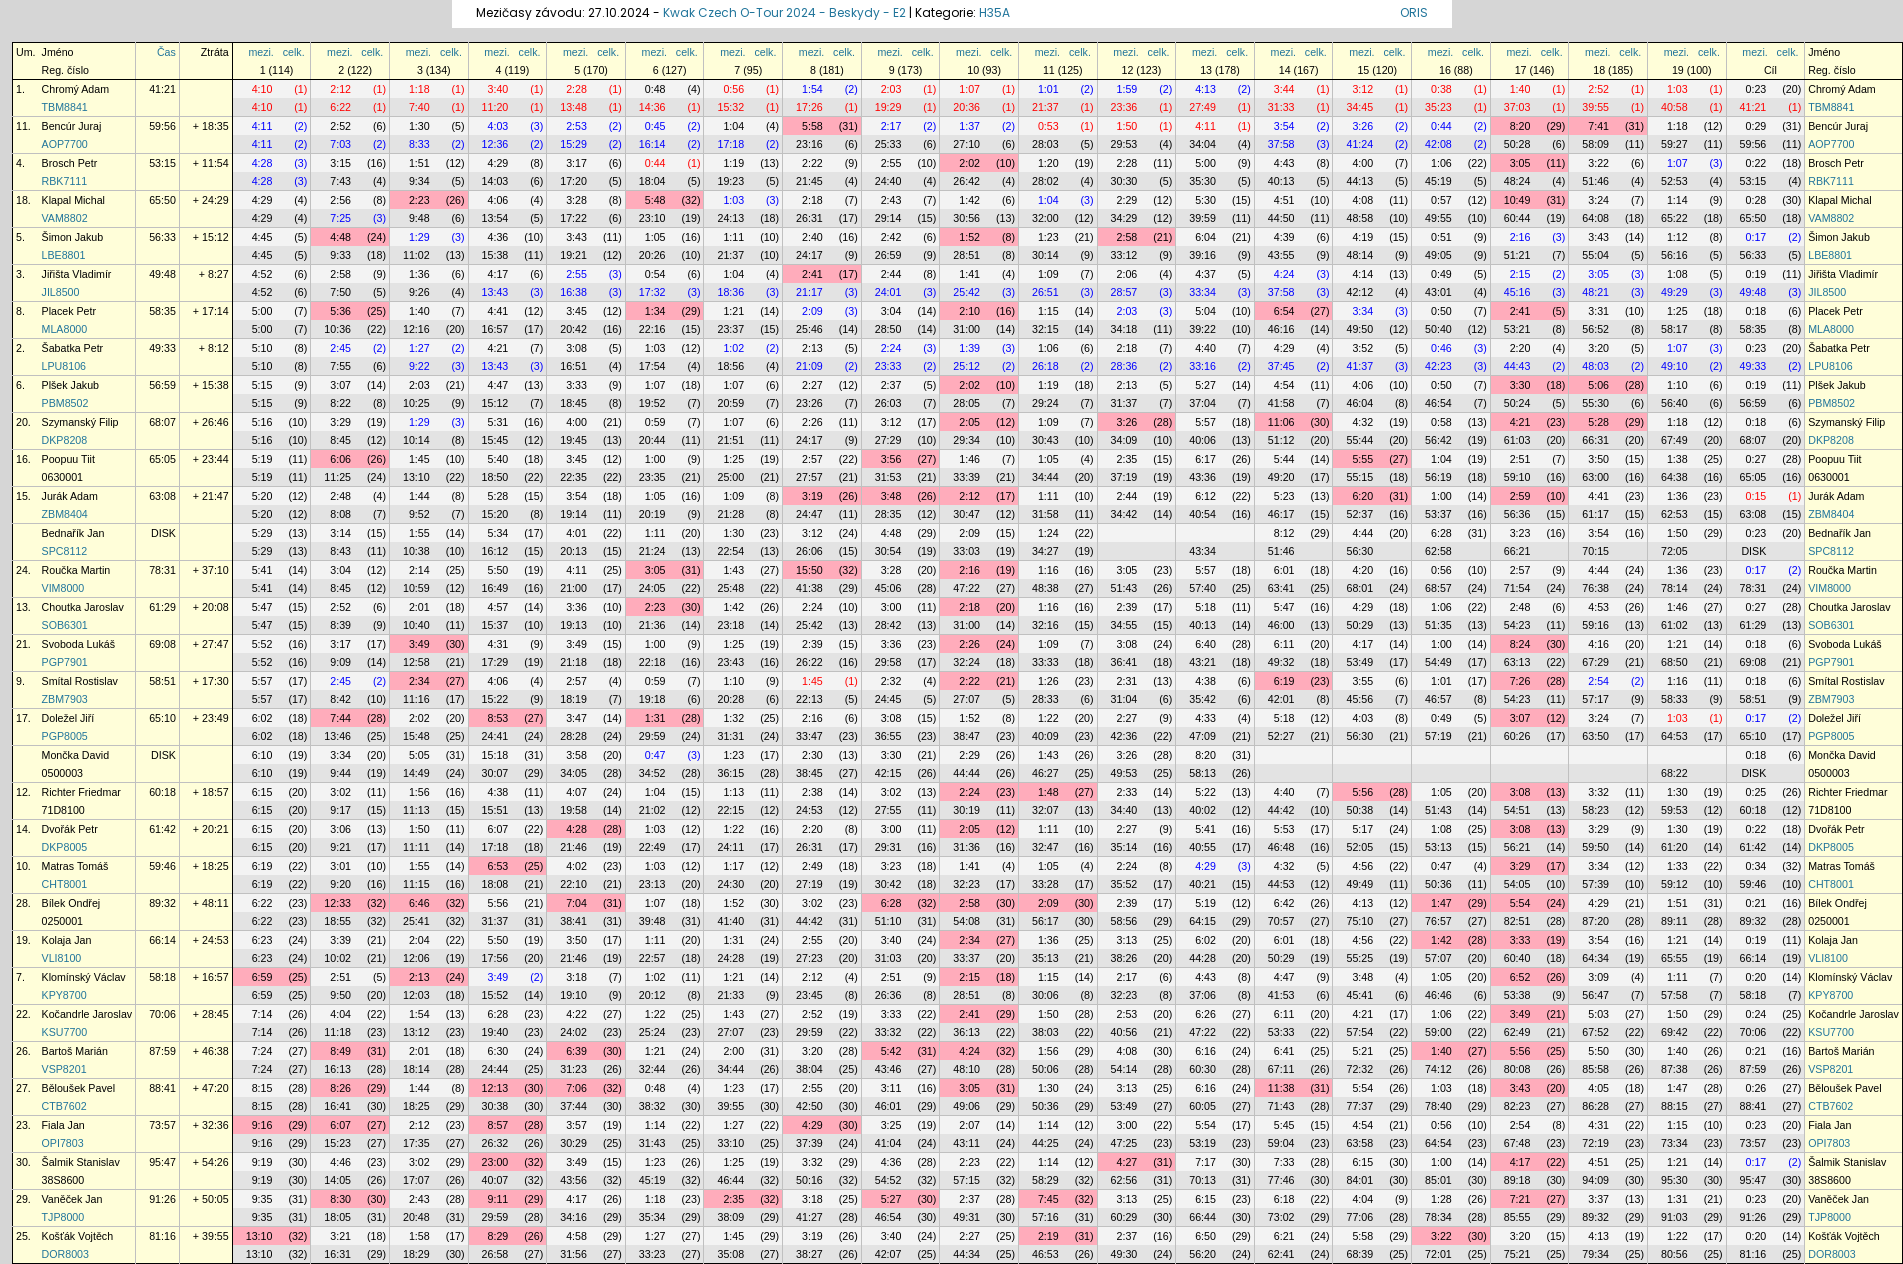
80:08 (1517, 1069)
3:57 (576, 1125)
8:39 (340, 625)
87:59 (162, 1051)
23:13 (652, 884)
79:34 (1595, 1254)
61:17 (1595, 514)
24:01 (888, 292)
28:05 (966, 403)
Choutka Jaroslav (83, 607)
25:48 (730, 588)
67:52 (1595, 1032)
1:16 (1048, 570)
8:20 (1520, 126)
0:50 (1441, 311)
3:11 (891, 1088)
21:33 (730, 995)
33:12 (1124, 255)
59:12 (1674, 884)
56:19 (1438, 477)
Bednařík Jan (73, 533)
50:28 (1517, 144)
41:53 (1281, 995)
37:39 (809, 1143)
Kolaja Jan (67, 940)
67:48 (1517, 1143)
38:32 (652, 1106)
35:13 (1045, 958)
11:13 (416, 810)
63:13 (1517, 662)
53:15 (162, 163)
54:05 (1517, 884)
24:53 (809, 810)
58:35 (162, 311)
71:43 (1281, 1106)
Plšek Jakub (70, 385)
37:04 (1202, 403)
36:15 (730, 773)
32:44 (652, 1069)
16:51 (573, 366)
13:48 (573, 107)
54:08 (966, 921)
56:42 (1438, 440)
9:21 (340, 847)
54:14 (1124, 1069)
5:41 (262, 570)
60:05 (1202, 1106)
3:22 (1598, 163)
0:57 (1441, 200)
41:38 (809, 588)
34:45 (1359, 107)
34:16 (573, 1217)
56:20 (1202, 1254)
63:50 (1595, 736)
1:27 (419, 348)
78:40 (1438, 1106)
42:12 (1359, 292)
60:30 (1202, 1069)
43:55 (1281, 255)
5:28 (1598, 422)
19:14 (573, 514)
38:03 (1045, 1032)
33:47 (809, 736)
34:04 (1202, 144)
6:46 (419, 903)
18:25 (416, 1106)
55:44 (1359, 440)
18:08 (495, 884)
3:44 (1284, 89)
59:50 (1595, 847)
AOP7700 (65, 144)
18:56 (730, 366)
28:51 (966, 255)
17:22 (573, 218)
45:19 (1438, 181)
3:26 (1362, 126)
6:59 (262, 977)
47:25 (1124, 1143)
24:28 (730, 958)
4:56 (1362, 866)
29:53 (1124, 144)
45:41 (1359, 995)
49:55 (1438, 218)
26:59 (888, 255)
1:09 (1048, 274)
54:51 (1517, 810)
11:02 (416, 255)
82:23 (1517, 1106)
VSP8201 (64, 1069)
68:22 (1674, 773)
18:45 (573, 403)
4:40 (1205, 348)
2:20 (1520, 348)
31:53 (888, 477)
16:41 (337, 1106)
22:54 (730, 551)
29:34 (966, 440)
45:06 (888, 588)
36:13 (966, 1032)
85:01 (1438, 1180)
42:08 (1438, 144)
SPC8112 (65, 551)
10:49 (1517, 200)
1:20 (1048, 163)
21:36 (652, 625)
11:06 (1281, 422)
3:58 (576, 755)
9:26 (419, 292)
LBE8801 (64, 255)
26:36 (888, 995)
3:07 (340, 385)
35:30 (1202, 181)
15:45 (495, 440)
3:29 (340, 422)
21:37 (1045, 107)
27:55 (888, 810)
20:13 (573, 551)
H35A (994, 12)
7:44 (340, 718)
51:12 (1281, 440)
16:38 (573, 292)
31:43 (652, 1143)
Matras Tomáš (75, 866)
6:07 (498, 829)
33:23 (652, 1254)
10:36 (337, 329)
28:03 (1045, 144)
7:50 (340, 292)
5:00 (1205, 163)
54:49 (1438, 662)
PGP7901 (65, 662)
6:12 (1205, 496)
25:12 (966, 366)
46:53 (1045, 1254)
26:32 (495, 1143)
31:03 (888, 958)
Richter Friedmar (81, 792)
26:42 (966, 181)
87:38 (1674, 1069)
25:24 (652, 1032)
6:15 (262, 792)
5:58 (812, 126)
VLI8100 (62, 958)
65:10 (162, 718)
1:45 (419, 459)
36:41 (1124, 662)
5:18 (1205, 607)
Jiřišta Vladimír (77, 274)
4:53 (1598, 607)
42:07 (888, 1254)
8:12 (1284, 533)
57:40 (1202, 588)
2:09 (812, 311)
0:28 (1756, 200)
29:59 (652, 736)
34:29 (1124, 218)
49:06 (966, 1106)
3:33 (576, 385)
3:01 (340, 866)
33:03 (966, 551)
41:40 (730, 921)
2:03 (891, 89)
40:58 (1674, 107)
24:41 (495, 736)
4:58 (576, 1236)
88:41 (162, 1088)
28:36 (1124, 366)
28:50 (888, 329)
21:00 (573, 588)
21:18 (573, 662)
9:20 (340, 884)
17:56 (495, 958)
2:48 (340, 496)
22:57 (652, 958)
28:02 (1045, 181)
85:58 (1595, 1069)
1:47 (1441, 903)
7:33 (1284, 1162)
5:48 (655, 200)
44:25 (1045, 1143)
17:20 (573, 181)
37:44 (573, 1106)
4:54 (1284, 385)
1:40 (1520, 89)
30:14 (1045, 255)
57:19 (1438, 736)
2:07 (969, 1125)
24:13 (730, 218)
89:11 (1674, 921)
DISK (163, 533)
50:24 (1517, 403)
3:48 (891, 496)
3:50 (1598, 459)
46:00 (1281, 625)
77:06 (1359, 1217)
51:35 (1438, 625)
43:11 (966, 1143)
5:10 (262, 348)
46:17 (1281, 514)
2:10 (969, 311)
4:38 (1205, 681)
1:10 (1677, 385)
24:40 (888, 181)
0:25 (1756, 792)
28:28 (573, 736)
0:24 (1756, 1014)
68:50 (1674, 662)
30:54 (888, 551)
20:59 (730, 403)
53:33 (1281, 1032)
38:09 (730, 1217)
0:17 (1756, 237)
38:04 (809, 1069)
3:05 (1520, 163)
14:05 (337, 1180)
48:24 (1517, 181)
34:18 (1124, 329)
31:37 (1124, 403)
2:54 (1598, 681)
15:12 (495, 403)
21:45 (809, 181)
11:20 (495, 107)
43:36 (1202, 477)
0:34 (1756, 866)
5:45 (1284, 1125)
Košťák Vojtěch (78, 1236)
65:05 (162, 459)
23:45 (809, 995)
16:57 (495, 329)
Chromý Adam (76, 89)
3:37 (1598, 1199)
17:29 (495, 662)
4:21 (498, 348)
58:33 (1674, 699)
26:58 (495, 1254)
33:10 (730, 1143)
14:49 (416, 773)
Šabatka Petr (73, 348)
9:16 (262, 1125)
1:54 (812, 89)
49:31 (966, 1217)
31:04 (1124, 699)
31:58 (1045, 514)
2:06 (1127, 274)
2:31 (1127, 681)
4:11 (262, 126)
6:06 (340, 459)
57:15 (966, 1180)
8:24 (1520, 644)
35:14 (1124, 847)
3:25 (891, 1125)
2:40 (812, 237)
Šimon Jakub (73, 237)
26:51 (1045, 292)
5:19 (262, 459)
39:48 (652, 921)
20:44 (652, 440)
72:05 (1674, 551)
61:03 (1517, 440)
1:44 (419, 496)
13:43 (495, 292)
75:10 (1359, 921)
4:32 (1362, 422)
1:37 (969, 126)
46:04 (1359, 403)
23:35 (652, 477)
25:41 (416, 921)
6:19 (1284, 681)
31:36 (966, 847)
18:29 (416, 1254)
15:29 (573, 144)
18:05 (337, 1217)
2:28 (576, 89)
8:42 (340, 699)
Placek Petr (69, 311)
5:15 (262, 385)
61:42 (162, 829)
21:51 (730, 440)
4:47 (498, 385)
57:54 (1359, 1032)
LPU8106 (64, 366)
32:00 (1045, 218)
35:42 (1202, 699)
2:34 (419, 681)
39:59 (1202, 218)
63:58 (1359, 1143)
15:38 (495, 255)
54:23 (1517, 625)
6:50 (1205, 1236)
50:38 (1359, 810)
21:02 (652, 810)
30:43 (1045, 440)
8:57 (498, 1125)
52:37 (1359, 514)
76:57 (1438, 921)
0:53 (1048, 126)
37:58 (1281, 144)
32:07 (1045, 810)
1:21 (733, 311)
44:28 (1202, 958)
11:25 (337, 477)
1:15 (1048, 311)
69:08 (162, 644)
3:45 (576, 311)
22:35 (573, 477)
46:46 (1438, 995)
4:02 (576, 866)
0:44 (1441, 126)
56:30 (1359, 551)
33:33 (1045, 662)
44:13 (1359, 181)
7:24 (262, 1051)
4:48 (340, 237)
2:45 (340, 348)
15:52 (495, 995)
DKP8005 (65, 847)
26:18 (1045, 366)
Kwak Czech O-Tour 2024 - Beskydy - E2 (784, 12)
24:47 (809, 514)
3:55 (1362, 681)
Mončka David (76, 755)
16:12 (495, 551)
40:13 (1281, 181)
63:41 (1281, 588)
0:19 (1756, 274)
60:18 (162, 792)
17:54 (652, 366)
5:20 (262, 496)
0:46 (1441, 348)
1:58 (419, 1236)
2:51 (1520, 459)
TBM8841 (65, 107)
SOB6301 (65, 625)
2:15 (1520, 274)
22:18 (652, 662)
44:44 (966, 773)
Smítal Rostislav (80, 681)
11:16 (416, 699)
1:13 (733, 792)
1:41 (969, 274)
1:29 (419, 237)
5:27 (1205, 385)
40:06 (1202, 440)
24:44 (495, 1069)
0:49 (1441, 274)
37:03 (1517, 107)
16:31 (337, 1254)
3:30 (1520, 385)
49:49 (1359, 884)
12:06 (416, 958)
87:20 (1595, 921)
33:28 (1045, 884)
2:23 (419, 200)
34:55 (1124, 625)
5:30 (1205, 200)
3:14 (340, 533)
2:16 (1520, 237)
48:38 (1045, 588)
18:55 (337, 921)
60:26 (1517, 736)
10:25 (416, 403)
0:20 (1756, 977)
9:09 (340, 662)
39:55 (1595, 107)
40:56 (1124, 1032)
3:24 (1598, 200)
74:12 (1438, 1069)
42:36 (1124, 736)
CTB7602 (64, 1106)
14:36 (652, 107)
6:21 (1284, 1236)
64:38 (1674, 477)
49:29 (1674, 292)
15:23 (337, 1143)
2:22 (812, 163)
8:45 (340, 440)
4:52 (262, 274)
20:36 (966, 107)
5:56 (1362, 792)
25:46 (809, 329)
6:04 (1205, 237)
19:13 (573, 625)
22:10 (573, 884)
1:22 (1048, 718)
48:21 (1595, 292)
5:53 (1284, 829)
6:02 (262, 718)
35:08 (730, 1254)
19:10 (573, 995)
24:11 (730, 847)
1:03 (1677, 89)
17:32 (652, 292)
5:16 (262, 422)
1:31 (655, 718)
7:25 (340, 218)
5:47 (262, 607)
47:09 (1202, 736)
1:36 (419, 274)
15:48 (416, 736)
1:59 (1127, 89)
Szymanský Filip (80, 422)
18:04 (652, 181)
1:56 (419, 792)
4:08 (1362, 200)
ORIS (1414, 12)
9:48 (419, 218)
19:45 (573, 440)
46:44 (730, 1180)
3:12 (1362, 89)
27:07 (966, 699)
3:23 (1520, 533)
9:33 (340, 255)
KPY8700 (64, 995)
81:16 (162, 1236)
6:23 (262, 940)
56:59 (162, 385)
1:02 (733, 348)
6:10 (262, 755)
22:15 (730, 810)
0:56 (733, 89)
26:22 (809, 662)
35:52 (1124, 884)
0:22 (1756, 163)
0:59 (655, 422)
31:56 (573, 1254)
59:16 (1595, 625)
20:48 (416, 1217)
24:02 (573, 1032)
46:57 (1438, 699)
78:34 (1438, 1217)
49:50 (1359, 329)
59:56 (162, 126)
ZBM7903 (65, 699)
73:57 (162, 1125)
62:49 (1517, 1032)
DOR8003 (65, 1254)
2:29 (1127, 200)
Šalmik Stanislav (81, 1162)
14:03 (495, 181)
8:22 (340, 403)
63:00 (1595, 477)
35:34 (652, 1217)
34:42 (1124, 514)
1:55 (419, 533)
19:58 (573, 810)
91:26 (162, 1199)
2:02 (969, 163)
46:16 (1281, 329)
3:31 (1598, 311)
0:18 (1756, 311)
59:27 (1674, 144)
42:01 (1281, 699)
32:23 (966, 884)
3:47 (576, 718)
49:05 (1438, 255)
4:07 (576, 792)
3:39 (340, 940)
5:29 (262, 533)
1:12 (1677, 237)
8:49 (340, 1051)
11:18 (337, 1032)
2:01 (419, 607)
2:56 (340, 200)
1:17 (733, 866)
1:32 (733, 718)
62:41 (1281, 1254)
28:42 (888, 625)
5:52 (262, 644)
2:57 (812, 459)
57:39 (1595, 884)
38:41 (573, 921)
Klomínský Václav (84, 977)
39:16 (1202, 255)
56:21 (1517, 847)
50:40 (1438, 329)
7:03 (340, 144)
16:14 (652, 144)
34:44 (1045, 477)
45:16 (1517, 292)
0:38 (1441, 89)
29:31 (888, 847)
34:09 (1124, 440)
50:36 (1438, 884)
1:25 (1677, 311)
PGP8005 (65, 736)
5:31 (498, 422)
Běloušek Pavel (78, 1088)
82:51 (1517, 921)
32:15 (1045, 329)
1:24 (1048, 533)
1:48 (1048, 792)
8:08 (340, 514)
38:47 (966, 736)
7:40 (419, 107)
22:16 (652, 329)
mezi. (260, 52)
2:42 (891, 237)
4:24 (1284, 274)
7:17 (1205, 1162)
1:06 (1441, 163)
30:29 (573, 1143)
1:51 (419, 163)
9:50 (340, 995)
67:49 (1674, 440)
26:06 (809, 551)
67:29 (1595, 662)
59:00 (1438, 1032)
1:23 (1048, 237)
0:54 (655, 274)
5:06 (1598, 385)
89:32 (162, 903)
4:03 (498, 126)
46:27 (1045, 773)
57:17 (1595, 699)
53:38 (1517, 995)
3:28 (576, 200)
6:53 (498, 866)
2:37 (891, 385)
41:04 (888, 1143)
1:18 (419, 89)
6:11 (1284, 644)
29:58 (888, 662)
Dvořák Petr (70, 829)
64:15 (1202, 921)
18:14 (416, 1069)
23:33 (888, 366)
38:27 (809, 1254)
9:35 (262, 1199)
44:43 (1517, 366)
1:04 (733, 126)
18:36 (730, 292)
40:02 (1202, 810)
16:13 (337, 1069)
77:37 (1359, 1106)
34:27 (1045, 551)
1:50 (1127, 126)
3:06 (340, 829)
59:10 (1517, 477)
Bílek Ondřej (71, 903)
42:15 (888, 773)
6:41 (1284, 1051)
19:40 (495, 1032)
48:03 (1595, 366)
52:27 (1281, 736)
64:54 (1438, 1143)
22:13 (809, 699)
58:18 (162, 977)
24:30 (730, 884)
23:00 (495, 1162)
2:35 (1127, 459)
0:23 (1756, 89)
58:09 (1595, 144)
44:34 (966, 1254)
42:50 (809, 1106)
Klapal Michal (73, 200)
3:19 (812, 496)
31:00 (966, 329)
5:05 (419, 755)
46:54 (1438, 403)
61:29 (162, 607)
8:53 (498, 718)
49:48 (162, 274)
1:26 (1048, 681)
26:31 (809, 218)
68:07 (162, 422)
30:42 (888, 884)
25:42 (966, 292)
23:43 (730, 662)
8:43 (340, 551)
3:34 (1362, 311)
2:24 (891, 348)
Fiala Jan (63, 1125)
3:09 (1598, 977)
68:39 (1359, 1254)
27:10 (966, 144)
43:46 (888, 1069)
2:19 (1048, 1236)
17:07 (416, 1180)
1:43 (733, 570)
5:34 (498, 533)
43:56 (573, 1180)
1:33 (1677, 866)
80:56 (1674, 1254)
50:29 (1359, 625)
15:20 (495, 514)
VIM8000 (63, 588)
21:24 (652, 551)
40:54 (1202, 514)
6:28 (1441, 533)
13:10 (416, 477)
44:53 (1281, 884)
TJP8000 (63, 1217)
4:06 (498, 200)
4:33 (1205, 718)
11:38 (1281, 1088)
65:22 (1674, 218)
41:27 (809, 1217)
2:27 (812, 385)
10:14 (416, 440)
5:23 (1284, 496)
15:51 (495, 810)
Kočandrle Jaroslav (87, 1014)
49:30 (1124, 1254)
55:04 (1595, 255)
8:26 (340, 1088)
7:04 (576, 903)
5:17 (1362, 829)
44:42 (1281, 810)
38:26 (1124, 958)
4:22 (576, 1014)
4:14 (1362, 274)
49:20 (1281, 477)
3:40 (498, 89)
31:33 (1281, 107)
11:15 (416, 884)
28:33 (1045, 699)
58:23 (1595, 810)
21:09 (809, 366)
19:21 (573, 255)
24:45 (888, 699)
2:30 (812, 755)
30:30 (1124, 181)
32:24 (966, 662)
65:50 (162, 200)
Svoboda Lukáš (78, 644)
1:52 (969, 237)
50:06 (1045, 1069)
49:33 (162, 348)
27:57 (809, 477)
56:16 (1674, 255)
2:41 (812, 274)
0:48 (655, 89)
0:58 (1441, 422)
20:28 (730, 699)
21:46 (573, 847)
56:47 (1595, 995)
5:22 (1205, 792)
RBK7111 (65, 181)
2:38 (812, 792)
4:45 (262, 237)
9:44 (340, 773)
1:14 (1677, 200)
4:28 (262, 163)
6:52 (1520, 977)
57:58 (1674, 995)
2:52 (1598, 89)
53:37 (1438, 514)
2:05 (969, 422)
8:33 (419, 144)
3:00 (891, 607)
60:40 (1517, 958)
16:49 (495, 588)
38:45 (809, 773)
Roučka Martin (76, 570)
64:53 (1674, 736)
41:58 (1281, 403)
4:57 (498, 607)
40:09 (1045, 736)
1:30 (419, 126)
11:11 (416, 847)
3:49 (419, 644)
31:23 (573, 1069)
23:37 (730, 329)
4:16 (1598, 644)
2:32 (891, 681)
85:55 (1517, 1217)
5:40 (498, 459)
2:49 (812, 866)
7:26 (1520, 681)
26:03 (888, 403)
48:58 (1359, 218)
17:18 (730, 144)
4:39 (1284, 237)
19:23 (730, 181)
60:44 (1517, 218)
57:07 (1438, 958)
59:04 (1281, 1143)
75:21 (1517, 1254)
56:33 (162, 237)
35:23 (1438, 107)
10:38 (416, 551)
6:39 (576, 1051)
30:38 (495, 1106)
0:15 (1756, 496)
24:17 (809, 255)
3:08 (576, 348)
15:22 (495, 699)
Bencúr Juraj (72, 126)
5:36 (340, 311)
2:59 (1520, 496)
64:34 (1595, 958)
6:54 (1284, 311)
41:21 (162, 89)
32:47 (1045, 847)
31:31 (730, 736)
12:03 (416, 995)
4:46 (340, 1162)
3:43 (576, 237)
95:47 (162, 1162)
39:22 (1202, 329)
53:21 (1517, 329)
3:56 (891, 459)
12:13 (495, 1088)
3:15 (340, 163)
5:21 (1362, 1051)
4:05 (1598, 1088)
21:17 (809, 292)
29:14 (888, 218)
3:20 (1598, 348)
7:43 (340, 181)
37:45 (1281, 366)
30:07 (495, 773)
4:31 (498, 644)
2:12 (340, 89)
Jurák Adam (70, 496)
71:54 (1517, 588)
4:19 (1362, 237)
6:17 (1205, 459)
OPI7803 (63, 1143)
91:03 (1674, 1217)
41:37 (1359, 366)
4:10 (262, 89)
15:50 (809, 570)
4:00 (1362, 163)
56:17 (1045, 921)
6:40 (1205, 644)
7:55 (340, 366)
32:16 (1045, 625)
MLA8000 (65, 329)
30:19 (966, 810)
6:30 (498, 1051)
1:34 (655, 311)
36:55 (888, 736)
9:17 (340, 810)
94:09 (1595, 1180)
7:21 (1520, 1199)
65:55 (1674, 958)
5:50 (498, 570)
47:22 (966, 588)
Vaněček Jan (72, 1199)
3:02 (340, 792)
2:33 (1127, 792)
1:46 (969, 459)
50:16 (809, 1180)
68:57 (1438, 588)
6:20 (1362, 496)
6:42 (1284, 903)
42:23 (1438, 366)
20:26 (652, 255)
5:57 (1205, 422)
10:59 (416, 588)
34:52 (652, 773)
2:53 (576, 126)
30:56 (966, 218)
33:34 (1202, 292)
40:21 (1202, 884)
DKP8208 (65, 440)
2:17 (891, 126)
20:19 (652, 514)
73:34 (1674, 1143)
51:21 (1517, 255)
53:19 (1202, 1143)
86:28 (1595, 1106)
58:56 (1124, 921)
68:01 (1359, 588)
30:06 (1045, 995)
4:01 (576, 533)
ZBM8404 (65, 514)
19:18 (652, 699)
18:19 (573, 699)
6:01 (1284, 570)
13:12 (416, 1032)
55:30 (1595, 403)
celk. (294, 52)
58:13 (1202, 773)
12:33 (337, 903)
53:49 (1359, 662)
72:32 (1359, 1069)
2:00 (733, 1051)
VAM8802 (65, 218)
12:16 (416, 329)
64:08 (1595, 218)
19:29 (888, 107)
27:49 (1202, 107)
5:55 (1362, 459)
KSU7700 (65, 1032)
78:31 (162, 570)
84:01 (1359, 1180)
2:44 (891, 274)
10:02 (337, 958)
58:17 (1674, 329)
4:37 (1205, 274)
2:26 (812, 422)
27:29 (888, 440)
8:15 (262, 1088)
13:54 (495, 218)
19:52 (652, 403)
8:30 (340, 1199)
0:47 (655, 755)
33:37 (966, 958)
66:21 (1517, 551)
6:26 (1205, 1014)
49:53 (1124, 773)
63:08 (162, 496)
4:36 (498, 237)
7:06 (576, 1088)
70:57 (1281, 921)
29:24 (1045, 403)
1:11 (733, 237)
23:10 (652, 218)
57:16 (1045, 1217)
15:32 (730, 107)
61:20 (1674, 847)
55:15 (1359, 477)
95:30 (1674, 1180)
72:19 (1595, 1143)
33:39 (966, 477)
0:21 (1756, 903)
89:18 (1517, 1180)
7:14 (262, 1014)
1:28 (1441, 1199)
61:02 (1674, 625)
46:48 (1281, 847)
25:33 (888, 144)
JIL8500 (61, 292)
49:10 (1674, 366)
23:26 (809, 403)
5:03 (1598, 1014)
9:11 (498, 1199)
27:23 (809, 958)
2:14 (419, 570)
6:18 (1284, 1199)
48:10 (966, 1069)
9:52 (419, 514)
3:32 (1598, 792)
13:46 (337, 736)
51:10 (888, 921)
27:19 (809, 884)
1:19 (733, 163)
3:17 (576, 163)
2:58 (1127, 237)
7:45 (1048, 1199)
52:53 (1674, 181)
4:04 (340, 1014)
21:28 (730, 514)
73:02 (1281, 1217)
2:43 (891, 200)
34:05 (573, 773)
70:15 (1595, 551)
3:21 (340, 1236)
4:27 (1127, 1162)
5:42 (891, 1051)
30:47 (966, 514)
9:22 (419, 366)
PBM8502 (65, 403)
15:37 (495, 625)
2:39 (1127, 607)
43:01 (1438, 292)
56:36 (1517, 514)
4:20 (1362, 570)
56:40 (1674, 403)
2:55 (891, 163)
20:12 (652, 995)
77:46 (1281, 1180)
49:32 (1281, 662)
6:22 (340, 107)
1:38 (1677, 459)
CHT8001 (65, 884)
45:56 (1359, 699)
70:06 (162, 1014)
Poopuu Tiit (68, 459)
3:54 (1284, 126)
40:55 (1202, 847)
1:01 (1048, 89)
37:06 (1202, 995)
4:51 (1284, 200)
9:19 (262, 1162)
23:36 (1124, 107)
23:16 (809, 144)
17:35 (416, 1143)
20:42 (573, 329)
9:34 (419, 181)
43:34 (1202, 551)
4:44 (1362, 533)
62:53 (1674, 514)
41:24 (1359, 144)
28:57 (1124, 292)
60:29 (1124, 1217)
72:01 (1438, 1254)
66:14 (162, 940)
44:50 (1281, 218)
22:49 (652, 847)
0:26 (1756, 1088)
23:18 (730, 625)
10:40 (416, 625)
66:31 (1595, 440)
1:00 (655, 459)
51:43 (1124, 588)
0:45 (655, 126)
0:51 (1441, 237)
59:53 (1674, 810)
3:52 (1362, 348)
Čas (166, 52)
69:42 (1674, 1032)
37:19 (1124, 477)
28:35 (888, 514)
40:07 (495, 1180)
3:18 (576, 977)
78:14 (1674, 588)
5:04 (1205, 311)
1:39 (969, 348)
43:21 (1202, 662)
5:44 (1284, 459)
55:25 (1359, 958)
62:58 (1438, 551)
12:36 (495, 144)
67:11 (1281, 1069)
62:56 (1124, 1180)
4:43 (1284, 163)
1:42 (969, 200)
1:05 (655, 237)
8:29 (498, 1236)
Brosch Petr (70, 163)
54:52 (888, 1180)
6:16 (1205, 1051)
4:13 (1205, 89)
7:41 (1598, 126)
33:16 (1202, 366)
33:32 (888, 1032)
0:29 (1756, 126)
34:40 (1124, 810)
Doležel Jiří (68, 718)
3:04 (891, 311)
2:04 (419, 940)
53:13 (1438, 847)
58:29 (1045, 1180)
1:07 (969, 89)
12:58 (416, 662)
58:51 (162, 681)
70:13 (1202, 1180)
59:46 (162, 866)
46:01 (888, 1106)
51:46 (1595, 181)
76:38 (1595, 588)
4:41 (498, 311)
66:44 (1202, 1217)
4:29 (498, 163)
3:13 (1127, 940)
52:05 (1359, 847)
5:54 (1520, 903)
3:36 (576, 607)
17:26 (809, 107)
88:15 (1674, 1106)
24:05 (652, 588)
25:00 (730, 477)
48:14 (1359, 255)
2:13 (812, 348)
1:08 (1677, 274)
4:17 (498, 274)
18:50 (495, 477)
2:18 (812, 200)
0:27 (1756, 459)
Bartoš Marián (75, 1051)
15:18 (495, 755)
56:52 (1595, 329)
